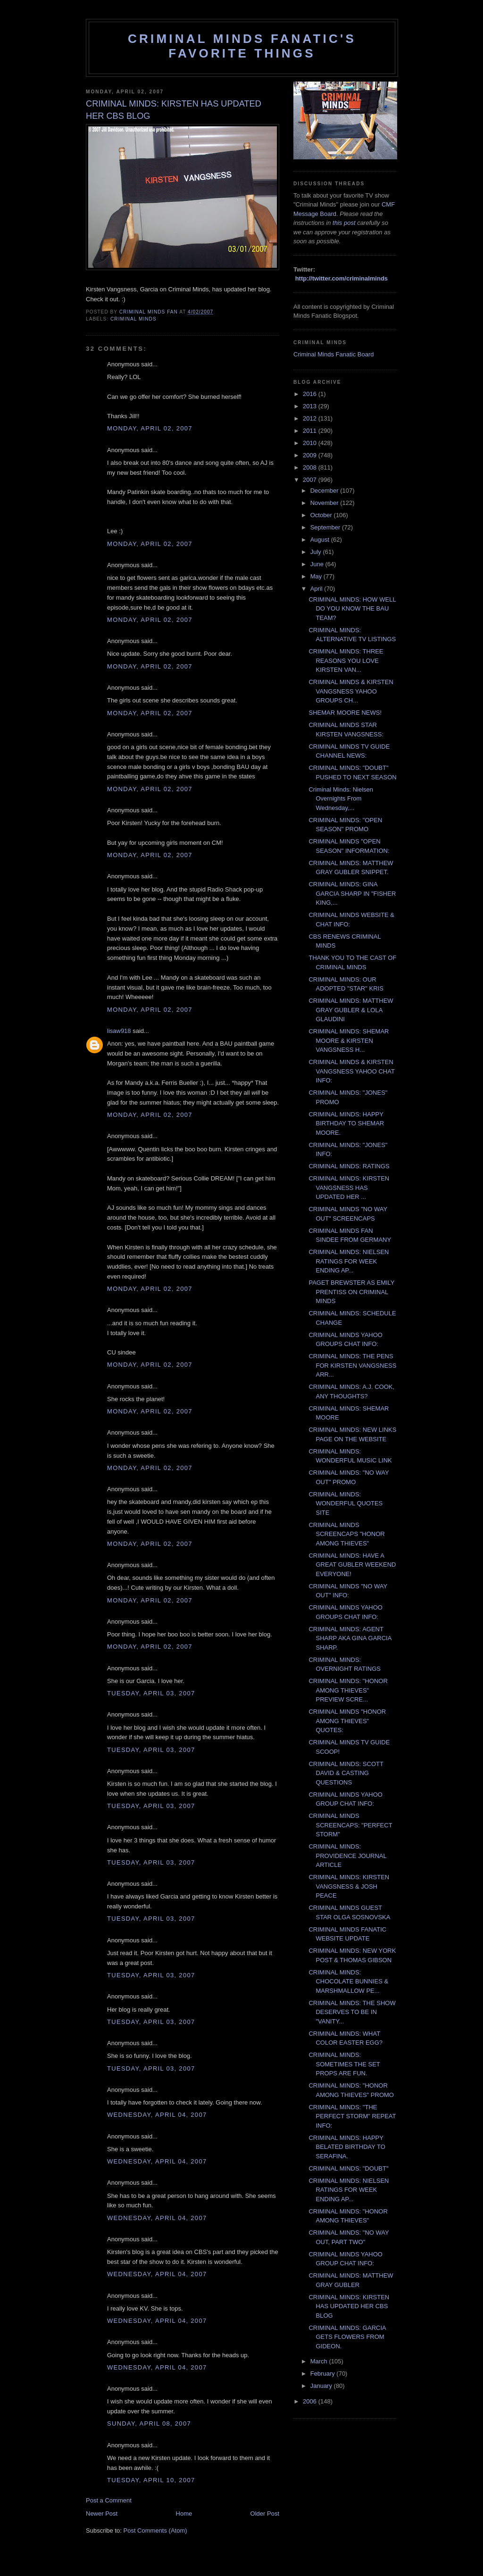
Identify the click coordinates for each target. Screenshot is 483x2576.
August (320, 539)
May (317, 576)
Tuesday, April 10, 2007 (151, 2480)
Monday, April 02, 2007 (149, 428)
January (322, 2385)
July (316, 551)
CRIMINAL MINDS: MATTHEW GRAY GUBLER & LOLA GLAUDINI (350, 1010)
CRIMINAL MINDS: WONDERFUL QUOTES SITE (345, 1503)
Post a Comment (109, 2500)
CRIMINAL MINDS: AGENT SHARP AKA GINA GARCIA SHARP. (349, 1638)
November (325, 502)
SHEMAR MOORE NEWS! (345, 712)
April (317, 588)
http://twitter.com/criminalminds (341, 278)
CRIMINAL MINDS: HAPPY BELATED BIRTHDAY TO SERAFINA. (346, 2147)
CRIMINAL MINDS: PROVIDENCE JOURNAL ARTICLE (347, 1855)
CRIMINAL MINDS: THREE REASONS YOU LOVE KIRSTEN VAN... (345, 660)
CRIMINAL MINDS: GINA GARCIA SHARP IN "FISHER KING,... (352, 893)
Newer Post (101, 2513)
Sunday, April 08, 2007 (149, 2423)
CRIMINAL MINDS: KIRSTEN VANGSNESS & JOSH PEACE (348, 1886)
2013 (310, 406)
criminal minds (133, 319)
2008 (310, 467)
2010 (310, 442)
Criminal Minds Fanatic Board (333, 354)
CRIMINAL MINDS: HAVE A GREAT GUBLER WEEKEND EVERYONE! (352, 1564)
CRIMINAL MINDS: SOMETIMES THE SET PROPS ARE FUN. (344, 2064)
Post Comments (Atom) (155, 2530)
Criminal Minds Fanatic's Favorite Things (242, 46)
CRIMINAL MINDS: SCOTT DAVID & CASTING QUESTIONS (345, 1773)
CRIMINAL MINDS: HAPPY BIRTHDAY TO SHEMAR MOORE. (346, 1123)
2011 (310, 430)
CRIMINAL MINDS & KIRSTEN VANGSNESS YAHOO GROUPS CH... (350, 691)
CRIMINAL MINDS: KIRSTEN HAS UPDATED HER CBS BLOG (348, 2306)
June (317, 564)
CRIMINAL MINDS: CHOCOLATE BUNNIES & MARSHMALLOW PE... (348, 1981)
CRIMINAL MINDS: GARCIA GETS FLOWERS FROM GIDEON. (346, 2337)
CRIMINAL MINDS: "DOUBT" (348, 2168)
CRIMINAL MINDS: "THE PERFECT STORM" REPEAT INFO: (352, 2116)
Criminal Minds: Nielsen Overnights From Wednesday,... (340, 798)
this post (344, 222)
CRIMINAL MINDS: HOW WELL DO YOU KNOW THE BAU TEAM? (352, 608)
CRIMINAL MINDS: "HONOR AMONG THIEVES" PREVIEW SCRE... (347, 1690)
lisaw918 (119, 1030)
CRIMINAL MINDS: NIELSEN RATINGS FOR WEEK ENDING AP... (348, 1261)
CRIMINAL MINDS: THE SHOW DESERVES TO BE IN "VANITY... (351, 2012)
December (325, 490)
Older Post (264, 2513)
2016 (310, 393)
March (319, 2361)
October (322, 515)
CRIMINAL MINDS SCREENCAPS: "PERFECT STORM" (350, 1825)
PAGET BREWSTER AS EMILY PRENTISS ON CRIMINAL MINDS (351, 1292)
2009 (310, 455)
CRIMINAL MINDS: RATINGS (348, 1166)
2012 (310, 418)
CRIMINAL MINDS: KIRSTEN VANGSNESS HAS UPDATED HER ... (348, 1187)
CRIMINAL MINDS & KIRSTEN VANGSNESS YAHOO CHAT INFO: (351, 1071)
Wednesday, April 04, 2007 (157, 2114)
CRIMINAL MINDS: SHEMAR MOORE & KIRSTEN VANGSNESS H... (348, 1040)
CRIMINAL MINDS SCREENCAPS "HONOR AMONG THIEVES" (346, 1534)
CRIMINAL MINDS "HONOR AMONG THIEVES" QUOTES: (347, 1721)
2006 (310, 2401)
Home (184, 2513)
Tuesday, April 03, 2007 (151, 1693)
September (326, 527)
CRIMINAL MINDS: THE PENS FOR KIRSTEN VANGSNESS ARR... (352, 1365)
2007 (310, 479)
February (323, 2373)
